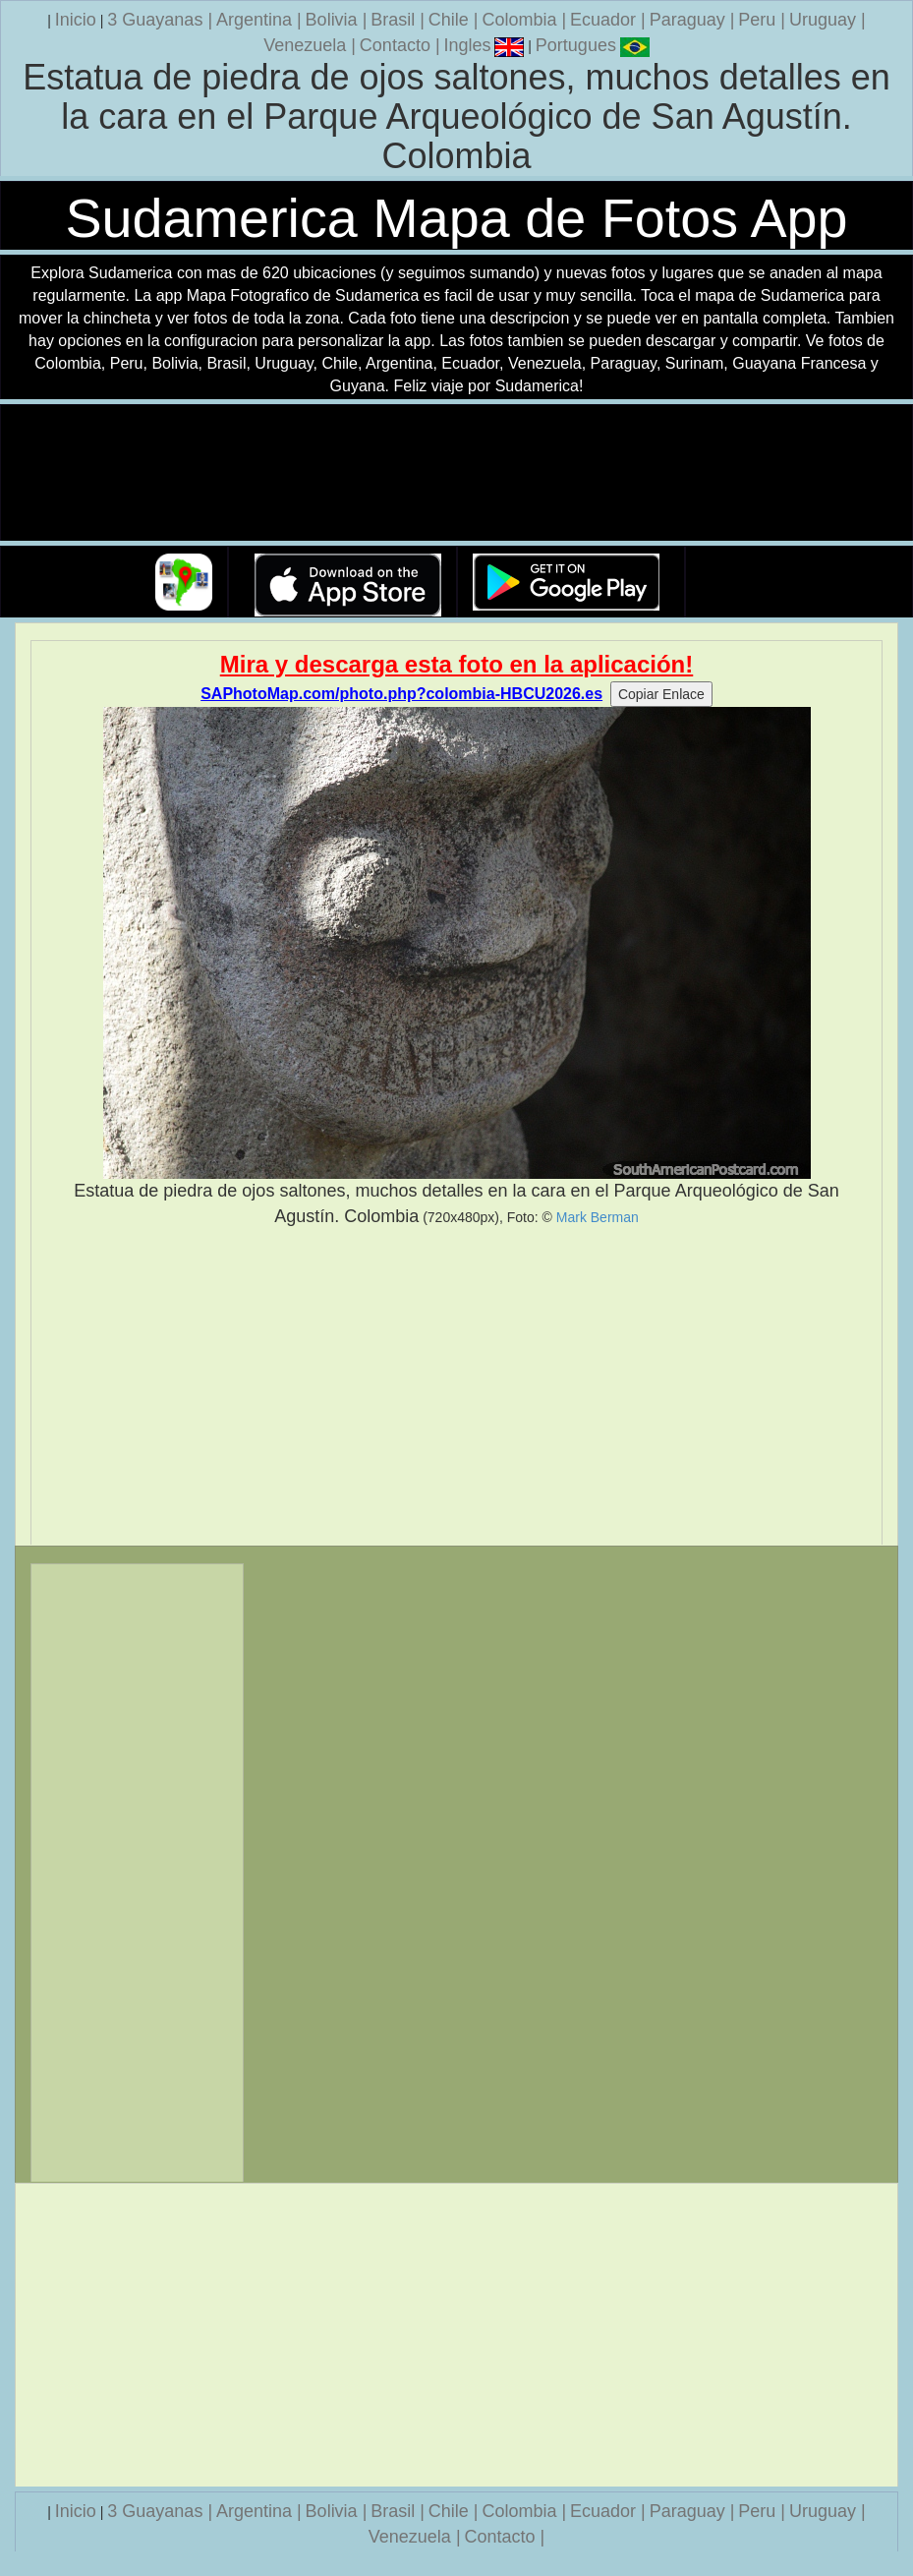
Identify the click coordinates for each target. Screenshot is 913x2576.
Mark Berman (597, 1217)
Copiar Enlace (661, 694)
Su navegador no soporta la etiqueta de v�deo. (457, 473)
